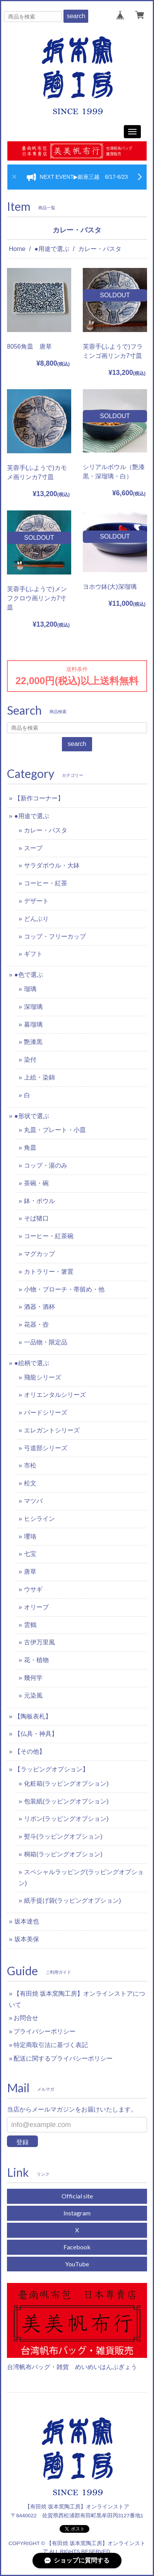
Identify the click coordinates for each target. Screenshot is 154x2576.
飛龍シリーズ (42, 1377)
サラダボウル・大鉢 (52, 865)
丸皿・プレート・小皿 (55, 1130)
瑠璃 (30, 989)
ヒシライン (39, 1518)
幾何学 (33, 1677)
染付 (30, 1059)
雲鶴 (30, 1625)
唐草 (30, 1571)
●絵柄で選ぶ (31, 1363)
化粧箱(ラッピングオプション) (66, 1783)
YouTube (77, 2264)
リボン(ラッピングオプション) (66, 1818)
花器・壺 (36, 1324)
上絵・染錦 (39, 1077)
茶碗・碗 (36, 1183)
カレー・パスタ (45, 830)
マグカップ (39, 1254)
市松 (30, 1465)
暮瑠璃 (33, 1024)
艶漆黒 (33, 1042)
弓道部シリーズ (45, 1448)
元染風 (33, 1695)
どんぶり (36, 918)
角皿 (30, 1147)
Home (17, 249)
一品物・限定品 (45, 1342)
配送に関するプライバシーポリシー (63, 2058)
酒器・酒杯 (39, 1306)
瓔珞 (30, 1536)
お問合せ (26, 2018)
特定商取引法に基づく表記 (51, 2045)
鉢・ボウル (39, 1201)
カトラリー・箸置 (49, 1271)
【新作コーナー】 (39, 798)
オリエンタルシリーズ (55, 1394)
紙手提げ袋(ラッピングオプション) (72, 1900)
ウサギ (33, 1589)
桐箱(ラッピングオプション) (63, 1854)
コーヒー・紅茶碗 (49, 1236)
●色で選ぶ (28, 974)
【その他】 (29, 1751)
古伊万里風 (39, 1642)
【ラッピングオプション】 (51, 1769)
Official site (77, 2196)
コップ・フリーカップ (55, 936)
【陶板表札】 (32, 1716)
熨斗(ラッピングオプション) (63, 1836)
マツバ (33, 1501)
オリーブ (36, 1607)
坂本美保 (26, 1939)
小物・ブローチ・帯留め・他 (64, 1289)
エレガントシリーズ (52, 1430)
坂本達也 (26, 1921)
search (76, 16)
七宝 (30, 1554)
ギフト (33, 954)
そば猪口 (36, 1218)
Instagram (77, 2213)
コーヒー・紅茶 (45, 883)
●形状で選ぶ (31, 1116)
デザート (36, 901)
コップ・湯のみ (45, 1165)
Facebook (77, 2247)
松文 (30, 1483)
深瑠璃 (33, 1006)
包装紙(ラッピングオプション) (66, 1801)
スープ (33, 848)
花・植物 (36, 1660)
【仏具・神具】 (36, 1733)
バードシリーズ (45, 1412)
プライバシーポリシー (44, 2031)
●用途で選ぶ (51, 249)
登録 (22, 2142)
